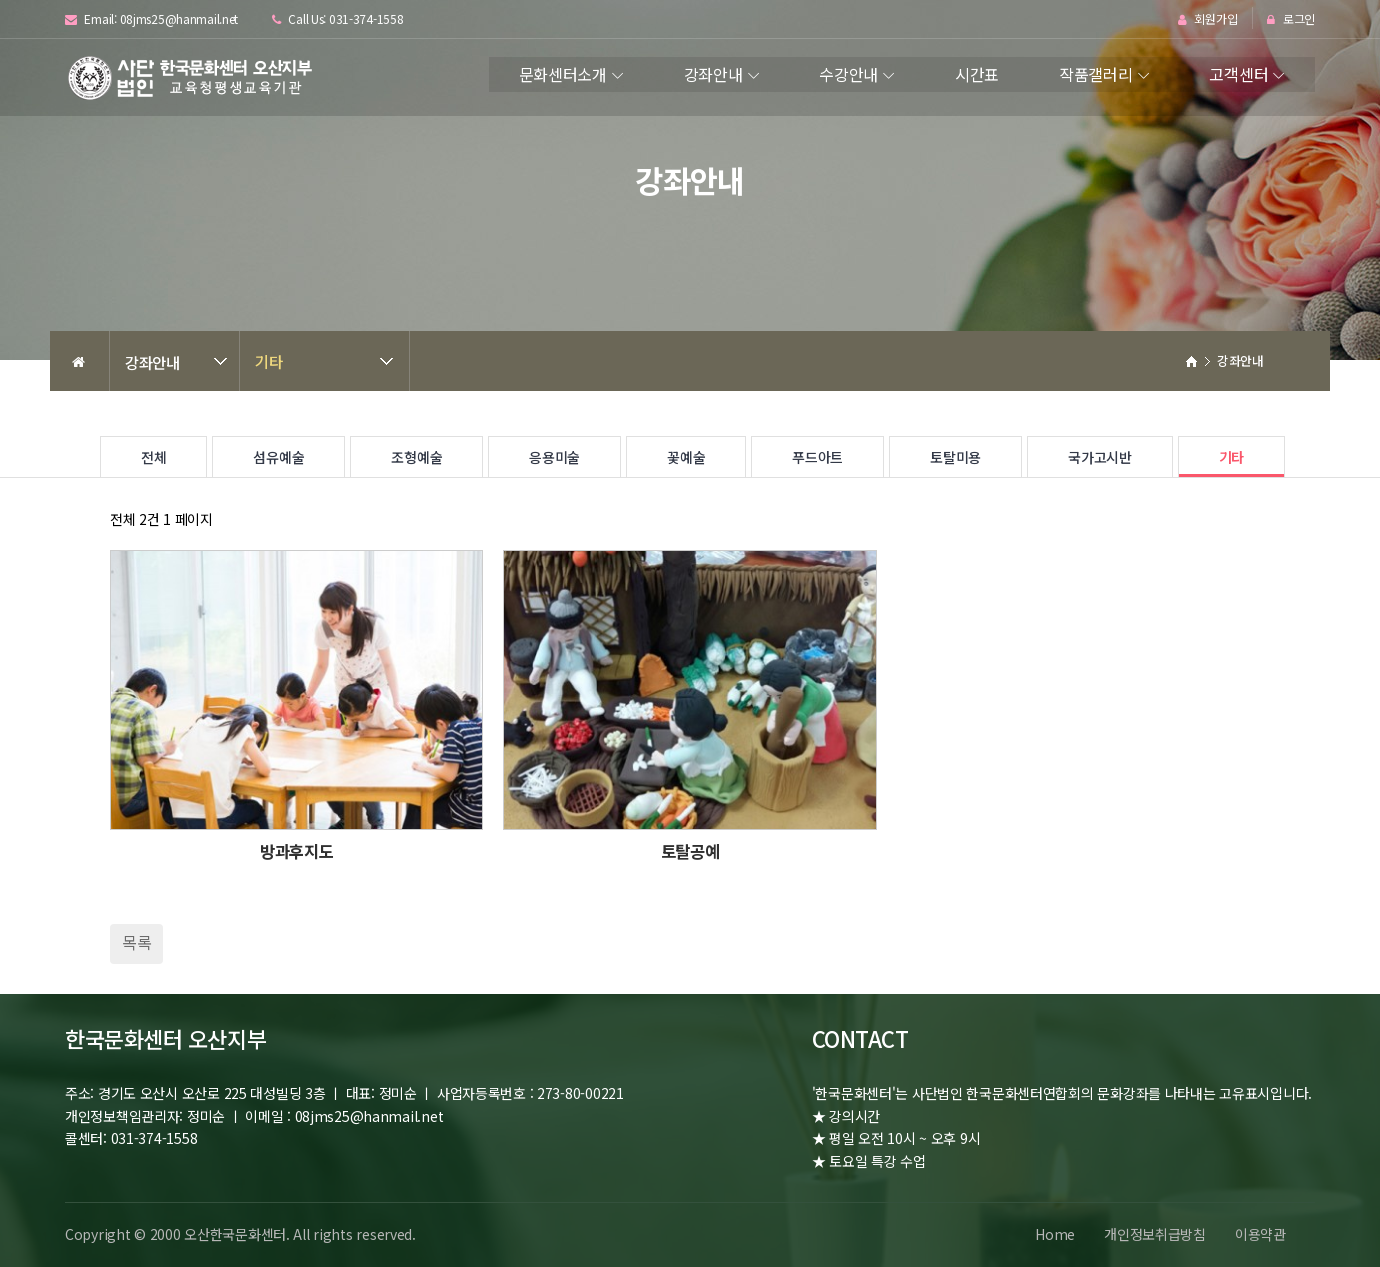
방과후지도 (297, 851)
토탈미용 (955, 457)
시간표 (977, 74)
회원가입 (1207, 19)
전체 (153, 457)
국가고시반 (1100, 457)
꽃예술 (686, 457)
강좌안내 (713, 74)
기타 (268, 361)
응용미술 (554, 457)
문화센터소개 (563, 74)
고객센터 (1238, 74)
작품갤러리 (1096, 74)
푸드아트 (817, 457)
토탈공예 (690, 851)
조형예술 (416, 457)
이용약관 (1259, 1234)
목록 (136, 942)
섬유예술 (278, 457)
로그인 (1291, 19)
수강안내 (848, 74)
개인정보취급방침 (1153, 1234)
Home (1052, 1234)
